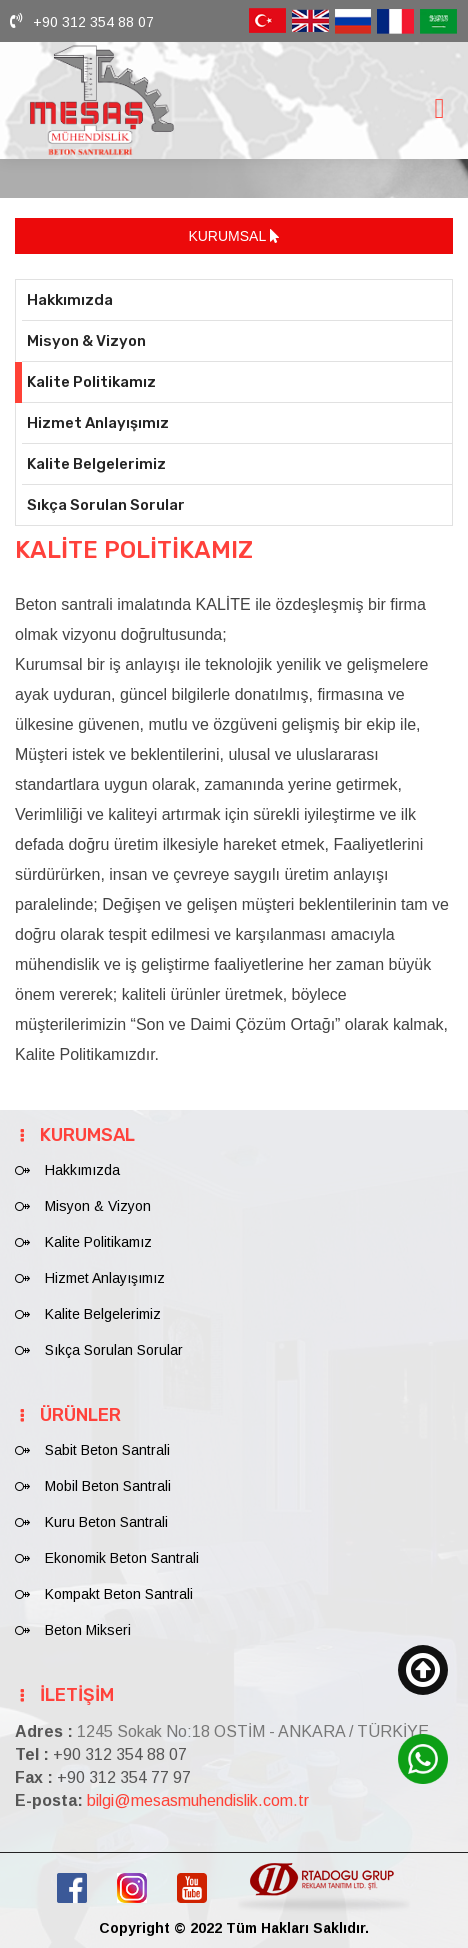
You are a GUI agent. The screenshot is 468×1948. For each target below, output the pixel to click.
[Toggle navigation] (439, 108)
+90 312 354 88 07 (93, 22)
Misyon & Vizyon (86, 341)
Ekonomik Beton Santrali (122, 1558)
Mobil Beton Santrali (108, 1486)
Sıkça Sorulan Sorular (106, 505)
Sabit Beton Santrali (107, 1450)
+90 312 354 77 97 (124, 1777)
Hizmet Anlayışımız (98, 423)
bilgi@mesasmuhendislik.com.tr (198, 1800)
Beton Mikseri (88, 1630)
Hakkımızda (70, 300)
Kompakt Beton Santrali (119, 1594)
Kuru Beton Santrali (106, 1522)
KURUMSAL (233, 236)
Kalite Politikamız (91, 382)
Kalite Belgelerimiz (96, 464)
